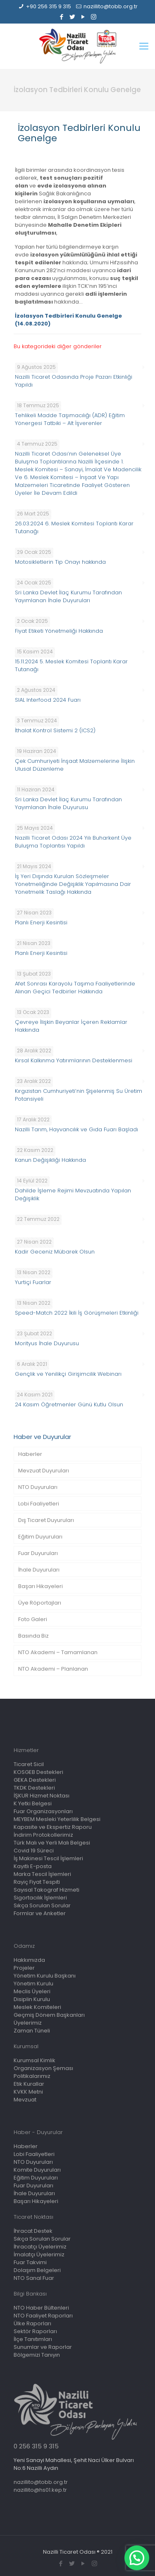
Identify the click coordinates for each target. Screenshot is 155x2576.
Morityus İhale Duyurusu (47, 1343)
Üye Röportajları (39, 1603)
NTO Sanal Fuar (34, 2278)
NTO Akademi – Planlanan (53, 1669)
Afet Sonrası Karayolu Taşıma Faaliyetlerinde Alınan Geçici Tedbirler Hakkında (75, 987)
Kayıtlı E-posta (33, 1866)
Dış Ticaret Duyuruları (46, 1520)
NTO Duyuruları (37, 1487)
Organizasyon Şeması (43, 2068)
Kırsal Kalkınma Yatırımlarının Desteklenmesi (73, 1060)
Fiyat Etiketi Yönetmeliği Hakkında (59, 631)
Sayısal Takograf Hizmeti (46, 1890)
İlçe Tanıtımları (33, 2339)
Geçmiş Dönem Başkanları (49, 2015)
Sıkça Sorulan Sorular (42, 1905)
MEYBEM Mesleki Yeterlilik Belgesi (57, 1819)
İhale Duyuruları (39, 1570)
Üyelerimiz (28, 2023)
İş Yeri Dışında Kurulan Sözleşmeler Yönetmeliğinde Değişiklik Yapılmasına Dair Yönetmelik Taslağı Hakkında (73, 884)
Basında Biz (33, 1636)
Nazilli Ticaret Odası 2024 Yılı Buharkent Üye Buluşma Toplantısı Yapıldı (73, 842)
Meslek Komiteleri (37, 2007)
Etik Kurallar (29, 2084)
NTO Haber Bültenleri (41, 2308)
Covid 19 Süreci (34, 1850)
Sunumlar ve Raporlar (43, 2347)
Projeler (24, 1968)
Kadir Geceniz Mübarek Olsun (55, 1252)
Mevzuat (25, 2100)
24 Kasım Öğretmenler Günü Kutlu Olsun (69, 1404)
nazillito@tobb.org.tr (110, 6)
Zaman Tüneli (32, 2031)
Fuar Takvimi (30, 2262)
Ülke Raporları (32, 2323)
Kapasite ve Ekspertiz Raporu (53, 1827)
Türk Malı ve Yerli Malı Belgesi (52, 1843)
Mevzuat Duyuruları (43, 1470)
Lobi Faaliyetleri (38, 1504)
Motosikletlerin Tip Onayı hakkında (60, 562)
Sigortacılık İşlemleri (40, 1898)
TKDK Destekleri (34, 1788)
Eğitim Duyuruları (40, 1537)
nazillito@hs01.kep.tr (40, 2490)
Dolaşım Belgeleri (37, 2270)
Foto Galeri (32, 1619)
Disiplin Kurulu (32, 1999)
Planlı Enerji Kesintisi (41, 922)
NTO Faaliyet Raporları (43, 2316)
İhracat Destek (33, 2231)
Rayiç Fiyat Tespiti (37, 1882)
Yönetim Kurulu (33, 1983)
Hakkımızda (29, 1960)
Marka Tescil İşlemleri (42, 1874)
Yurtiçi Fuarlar (33, 1282)
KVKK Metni (28, 2092)
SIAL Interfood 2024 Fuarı (48, 700)
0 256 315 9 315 (36, 2446)
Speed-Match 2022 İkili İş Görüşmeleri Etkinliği (76, 1313)
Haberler (30, 1454)
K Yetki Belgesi (33, 1803)
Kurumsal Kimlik (34, 2060)
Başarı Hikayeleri (40, 1586)
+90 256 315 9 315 (48, 6)
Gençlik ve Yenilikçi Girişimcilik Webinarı (68, 1374)
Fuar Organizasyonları (43, 1811)
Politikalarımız (32, 2076)
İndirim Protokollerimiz (43, 1835)
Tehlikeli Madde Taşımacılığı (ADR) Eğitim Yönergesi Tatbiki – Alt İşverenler (70, 419)
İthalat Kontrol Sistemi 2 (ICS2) (55, 730)
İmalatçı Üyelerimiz (39, 2254)
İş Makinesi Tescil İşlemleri (48, 1858)
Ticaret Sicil (29, 1764)
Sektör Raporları (35, 2331)
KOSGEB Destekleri (38, 1772)
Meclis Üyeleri (32, 1991)
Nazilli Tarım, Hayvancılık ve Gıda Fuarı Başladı (76, 1129)
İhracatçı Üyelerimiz (40, 2247)
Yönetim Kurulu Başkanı (45, 1976)
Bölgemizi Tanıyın (37, 2355)
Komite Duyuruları (37, 2170)
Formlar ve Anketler (40, 1913)
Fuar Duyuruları (38, 1553)
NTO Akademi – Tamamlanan (58, 1652)
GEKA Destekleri (35, 1780)
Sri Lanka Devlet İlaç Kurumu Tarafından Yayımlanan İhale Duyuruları (68, 596)
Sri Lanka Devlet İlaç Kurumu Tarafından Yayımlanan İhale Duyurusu (68, 803)
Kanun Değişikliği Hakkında (50, 1160)
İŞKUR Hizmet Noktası (41, 1796)
